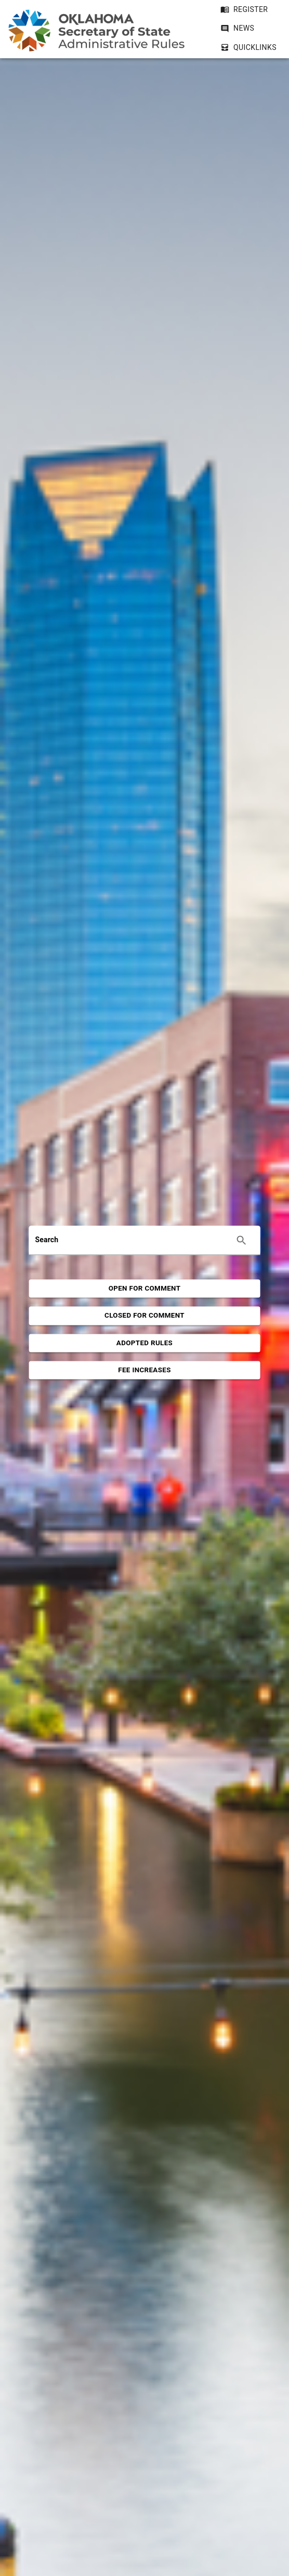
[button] (237, 28)
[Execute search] (241, 1240)
